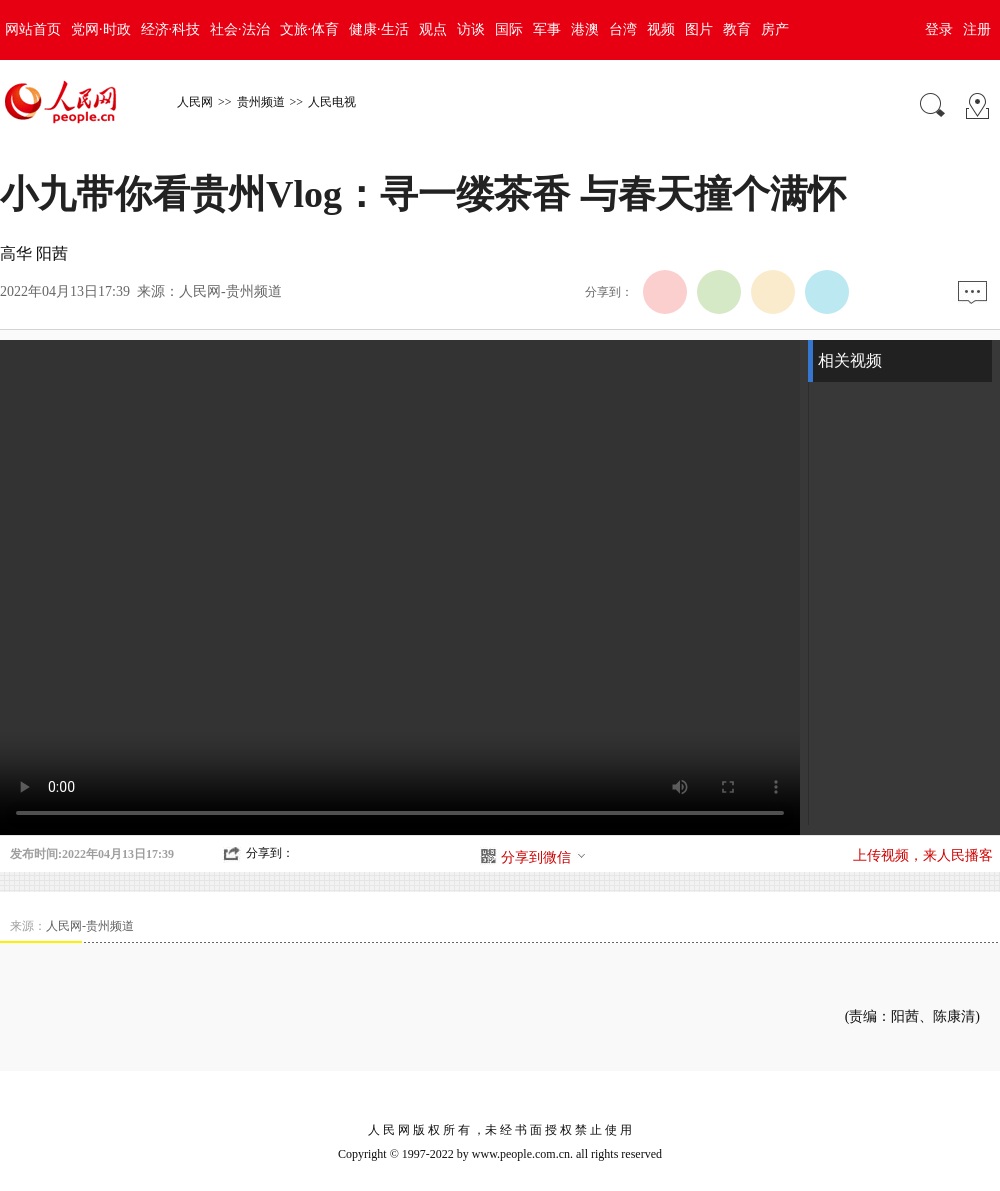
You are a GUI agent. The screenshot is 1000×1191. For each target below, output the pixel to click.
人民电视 (332, 102)
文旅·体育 (310, 29)
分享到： (270, 853)
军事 (547, 29)
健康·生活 (379, 29)
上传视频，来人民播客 (923, 855)
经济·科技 (171, 29)
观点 (433, 29)
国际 (509, 29)
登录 (939, 29)
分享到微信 (544, 857)
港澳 (585, 29)
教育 (737, 29)
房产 (775, 29)
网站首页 (33, 29)
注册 (977, 29)
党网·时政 (101, 29)
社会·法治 (240, 29)
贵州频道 (261, 102)
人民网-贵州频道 (230, 291)
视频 (661, 29)
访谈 (471, 29)
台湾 (623, 29)
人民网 (195, 102)
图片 (699, 29)
